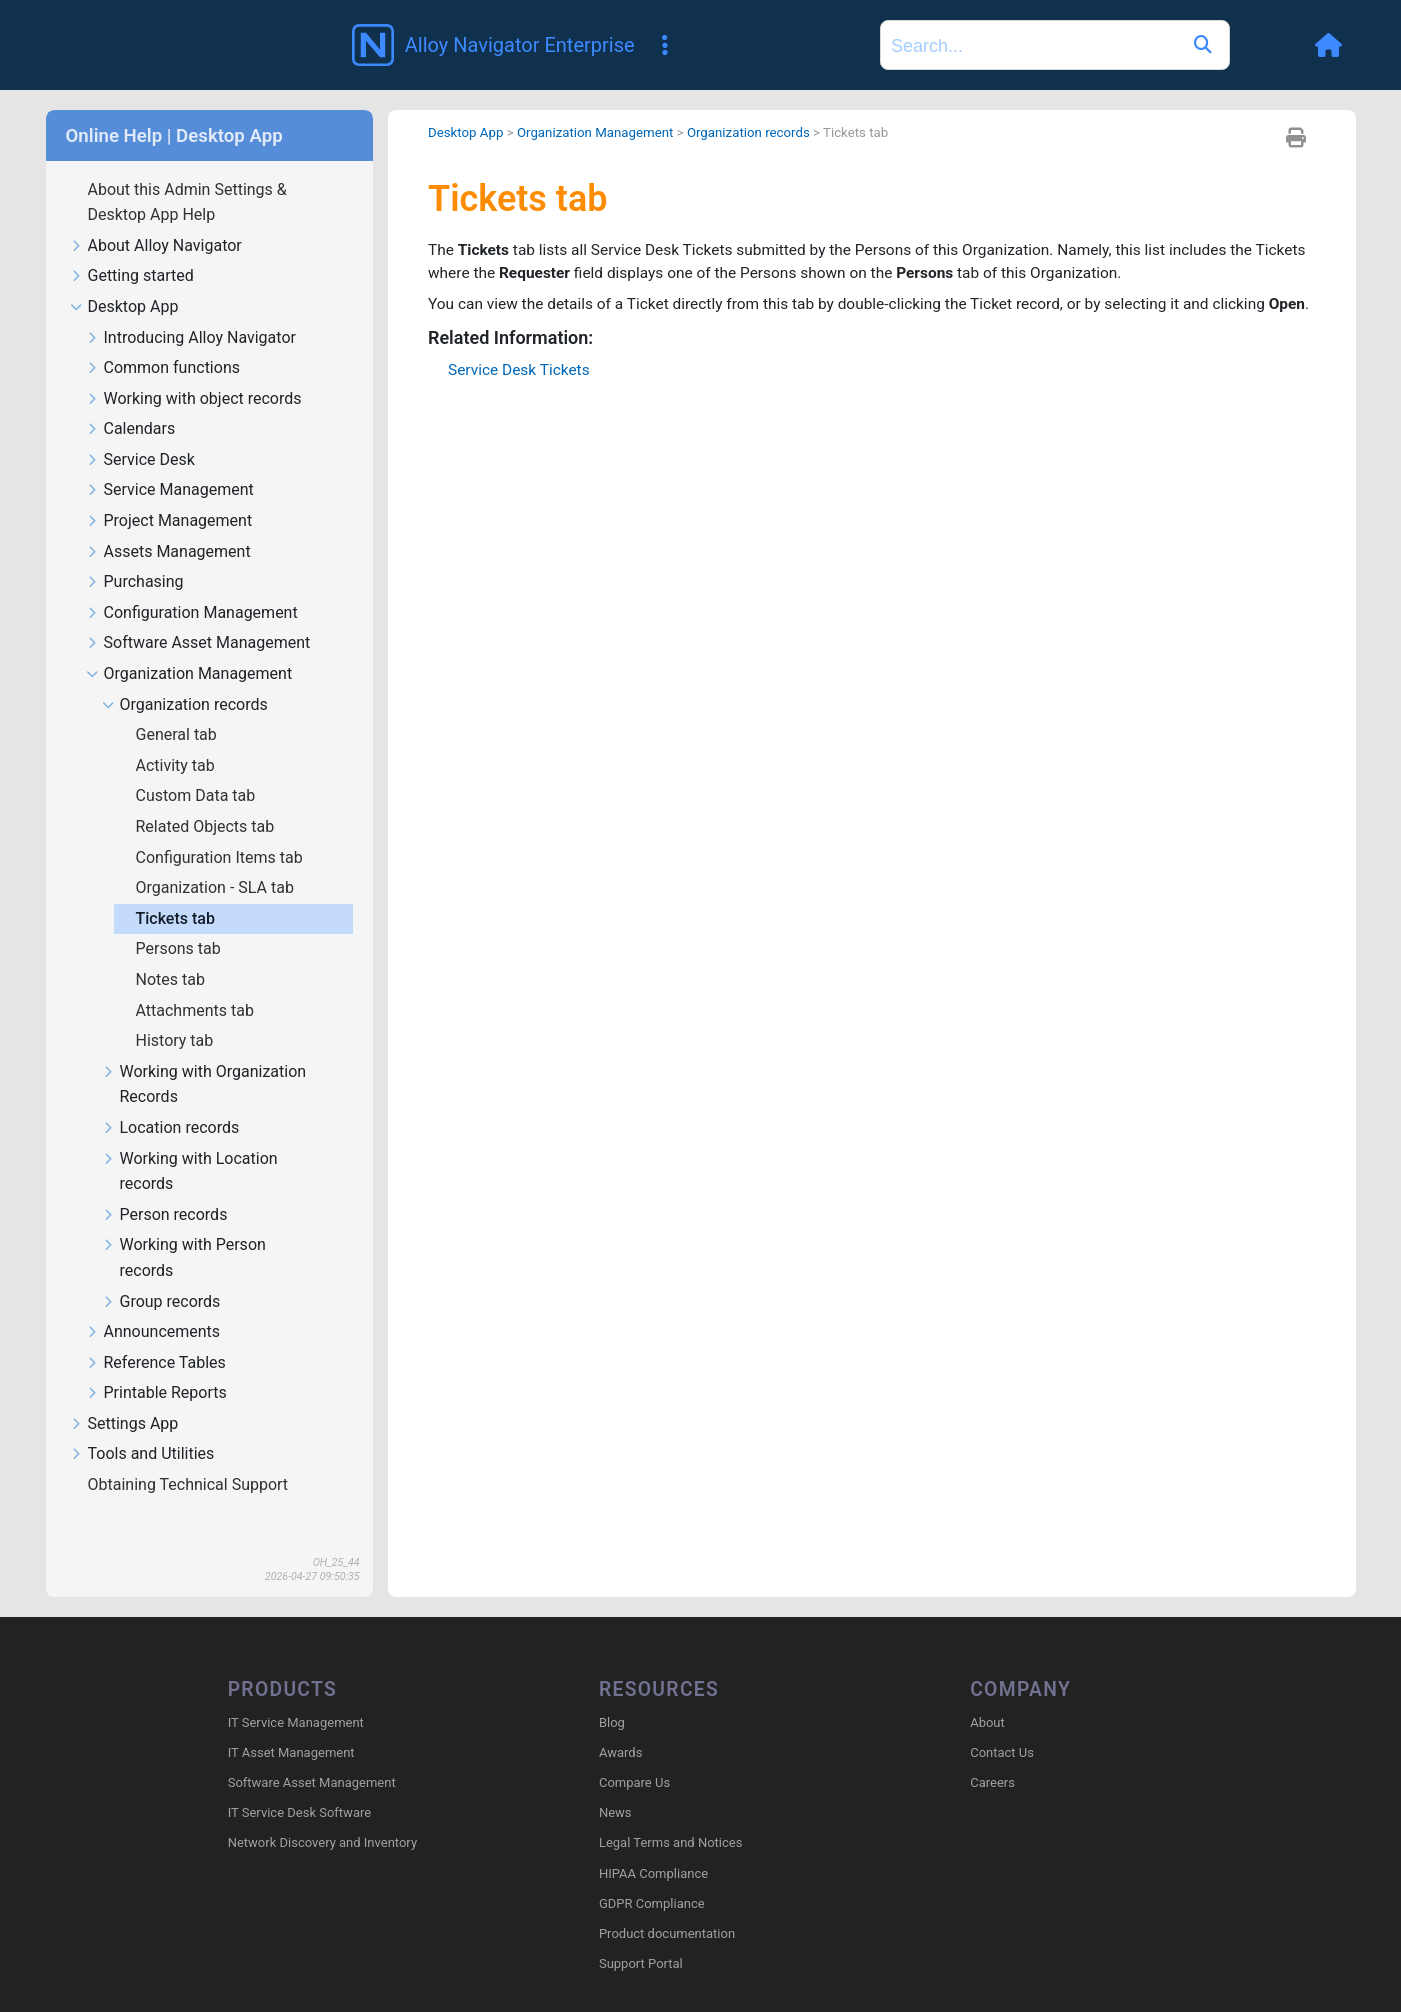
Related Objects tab (207, 797)
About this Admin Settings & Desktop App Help (187, 173)
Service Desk (140, 431)
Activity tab (177, 736)
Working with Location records (190, 1143)
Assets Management (168, 523)
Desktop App (124, 278)
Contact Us (1002, 1724)
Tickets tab (177, 889)
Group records (161, 1273)
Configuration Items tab (221, 828)
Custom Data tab (198, 766)
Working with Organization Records (204, 1056)
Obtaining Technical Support (190, 1455)
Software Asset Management (198, 614)
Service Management (170, 461)
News (615, 1785)
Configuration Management (192, 584)
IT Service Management (296, 1694)
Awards (620, 1724)
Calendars (131, 400)
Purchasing (135, 553)
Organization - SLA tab (217, 858)
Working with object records (194, 370)
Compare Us (634, 1754)
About (987, 1694)
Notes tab (172, 950)
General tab (178, 705)
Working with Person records (184, 1229)
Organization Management (189, 645)
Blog (612, 1694)
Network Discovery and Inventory (322, 1815)
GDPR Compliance (652, 1875)
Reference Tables (156, 1334)
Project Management (169, 492)
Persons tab (180, 919)
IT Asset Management (291, 1724)
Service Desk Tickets (521, 369)
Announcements (153, 1303)
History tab (177, 1011)
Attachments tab (197, 981)
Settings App (124, 1395)
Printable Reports (156, 1364)
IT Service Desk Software (299, 1785)
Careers (992, 1754)
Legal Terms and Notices (670, 1815)
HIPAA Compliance (653, 1845)
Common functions (163, 339)
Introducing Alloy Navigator (191, 309)
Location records (171, 1099)
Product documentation (667, 1905)
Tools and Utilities (142, 1425)
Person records (165, 1186)
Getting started (132, 247)
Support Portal (641, 1936)
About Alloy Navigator (156, 217)
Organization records (185, 676)
